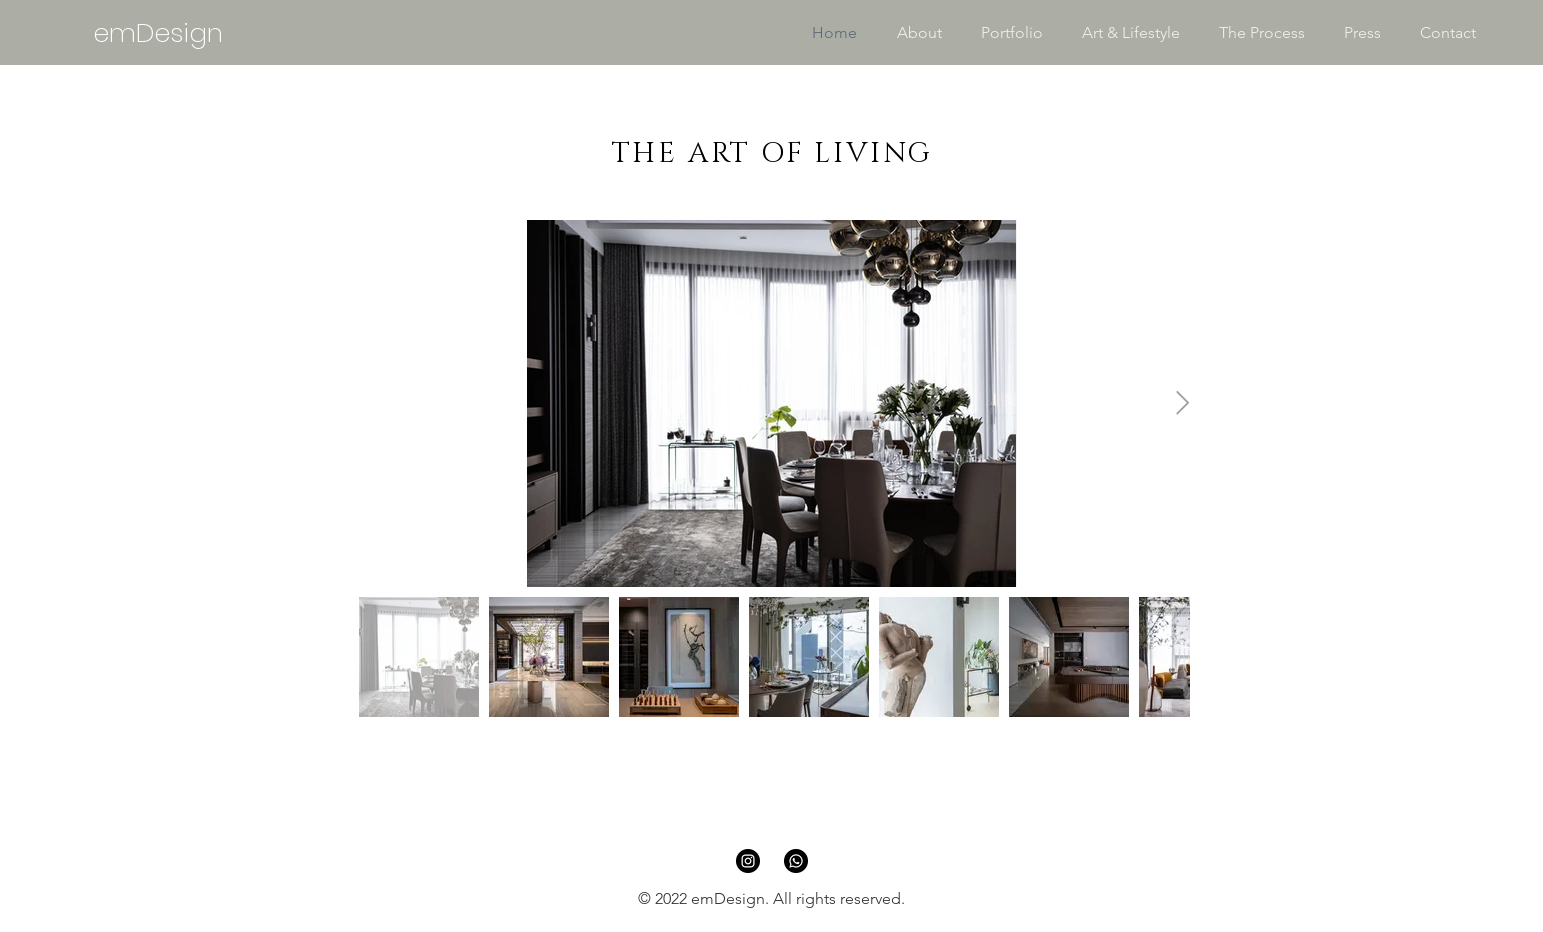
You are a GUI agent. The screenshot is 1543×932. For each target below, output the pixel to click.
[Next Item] (1182, 403)
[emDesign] (157, 33)
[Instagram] (748, 861)
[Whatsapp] (796, 861)
